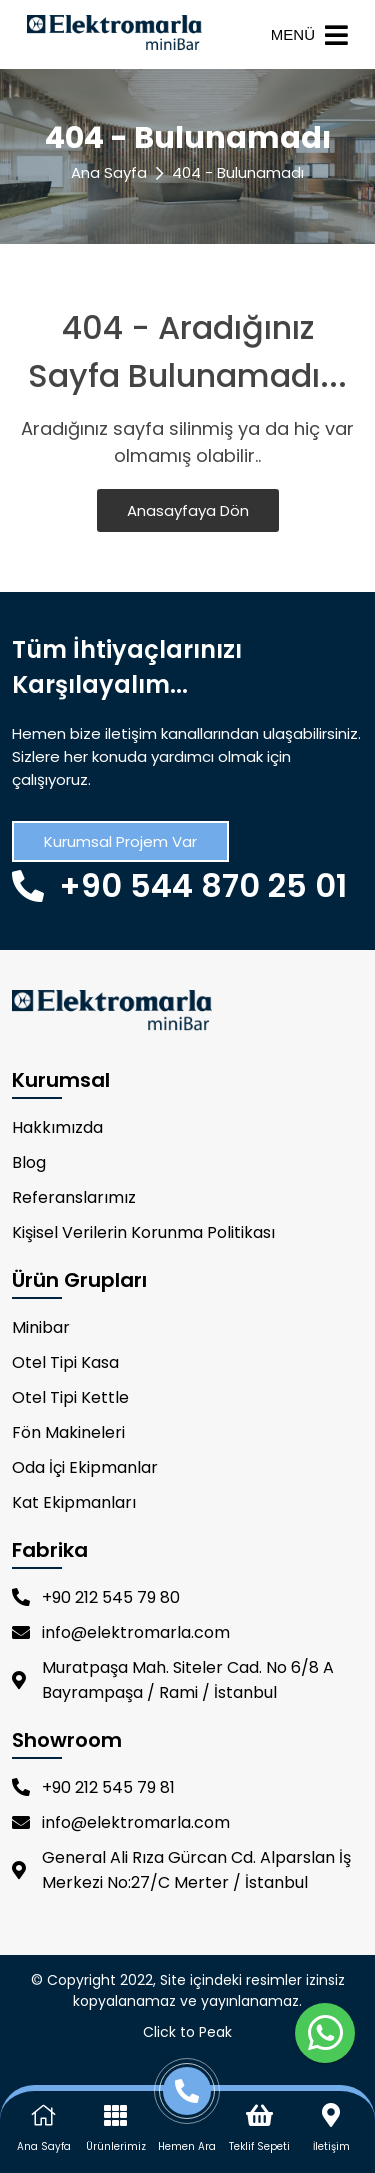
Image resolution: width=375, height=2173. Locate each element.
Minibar (41, 1327)
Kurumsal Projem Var (120, 841)
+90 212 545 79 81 (93, 1787)
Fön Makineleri (68, 1432)
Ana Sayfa (109, 172)
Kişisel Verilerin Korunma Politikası (143, 1232)
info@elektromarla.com (121, 1632)
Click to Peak (187, 2032)
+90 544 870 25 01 (179, 885)
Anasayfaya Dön (188, 510)
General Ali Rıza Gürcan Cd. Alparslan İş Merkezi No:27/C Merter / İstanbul (181, 1870)
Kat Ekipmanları (74, 1502)
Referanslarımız (74, 1197)
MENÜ (309, 35)
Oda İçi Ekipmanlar (85, 1467)
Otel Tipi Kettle (70, 1397)
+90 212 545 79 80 (96, 1597)
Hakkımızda (57, 1127)
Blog (29, 1162)
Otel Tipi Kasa (65, 1362)
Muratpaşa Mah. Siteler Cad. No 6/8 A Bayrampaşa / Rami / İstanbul (173, 1680)
